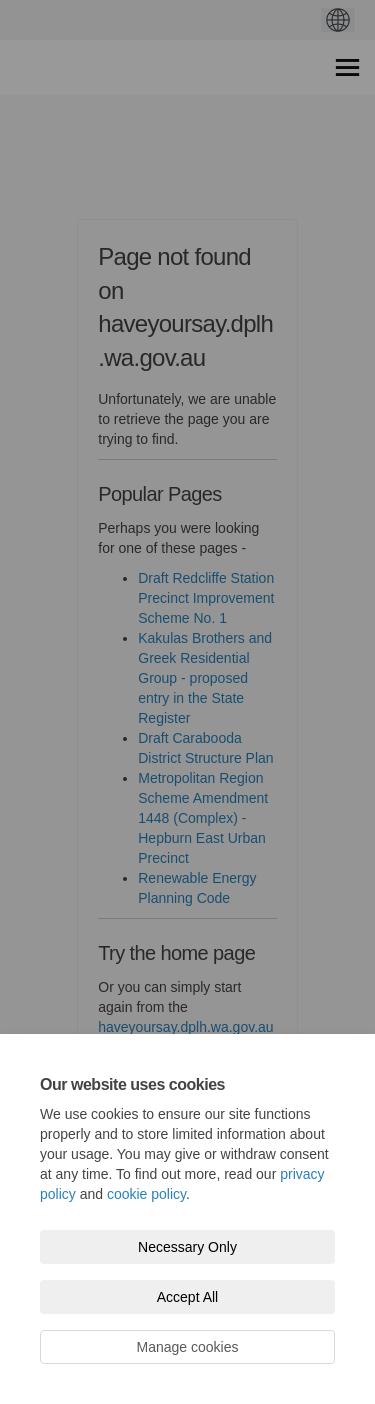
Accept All (187, 1297)
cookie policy (146, 1194)
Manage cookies (188, 1347)
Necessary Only (187, 1247)
